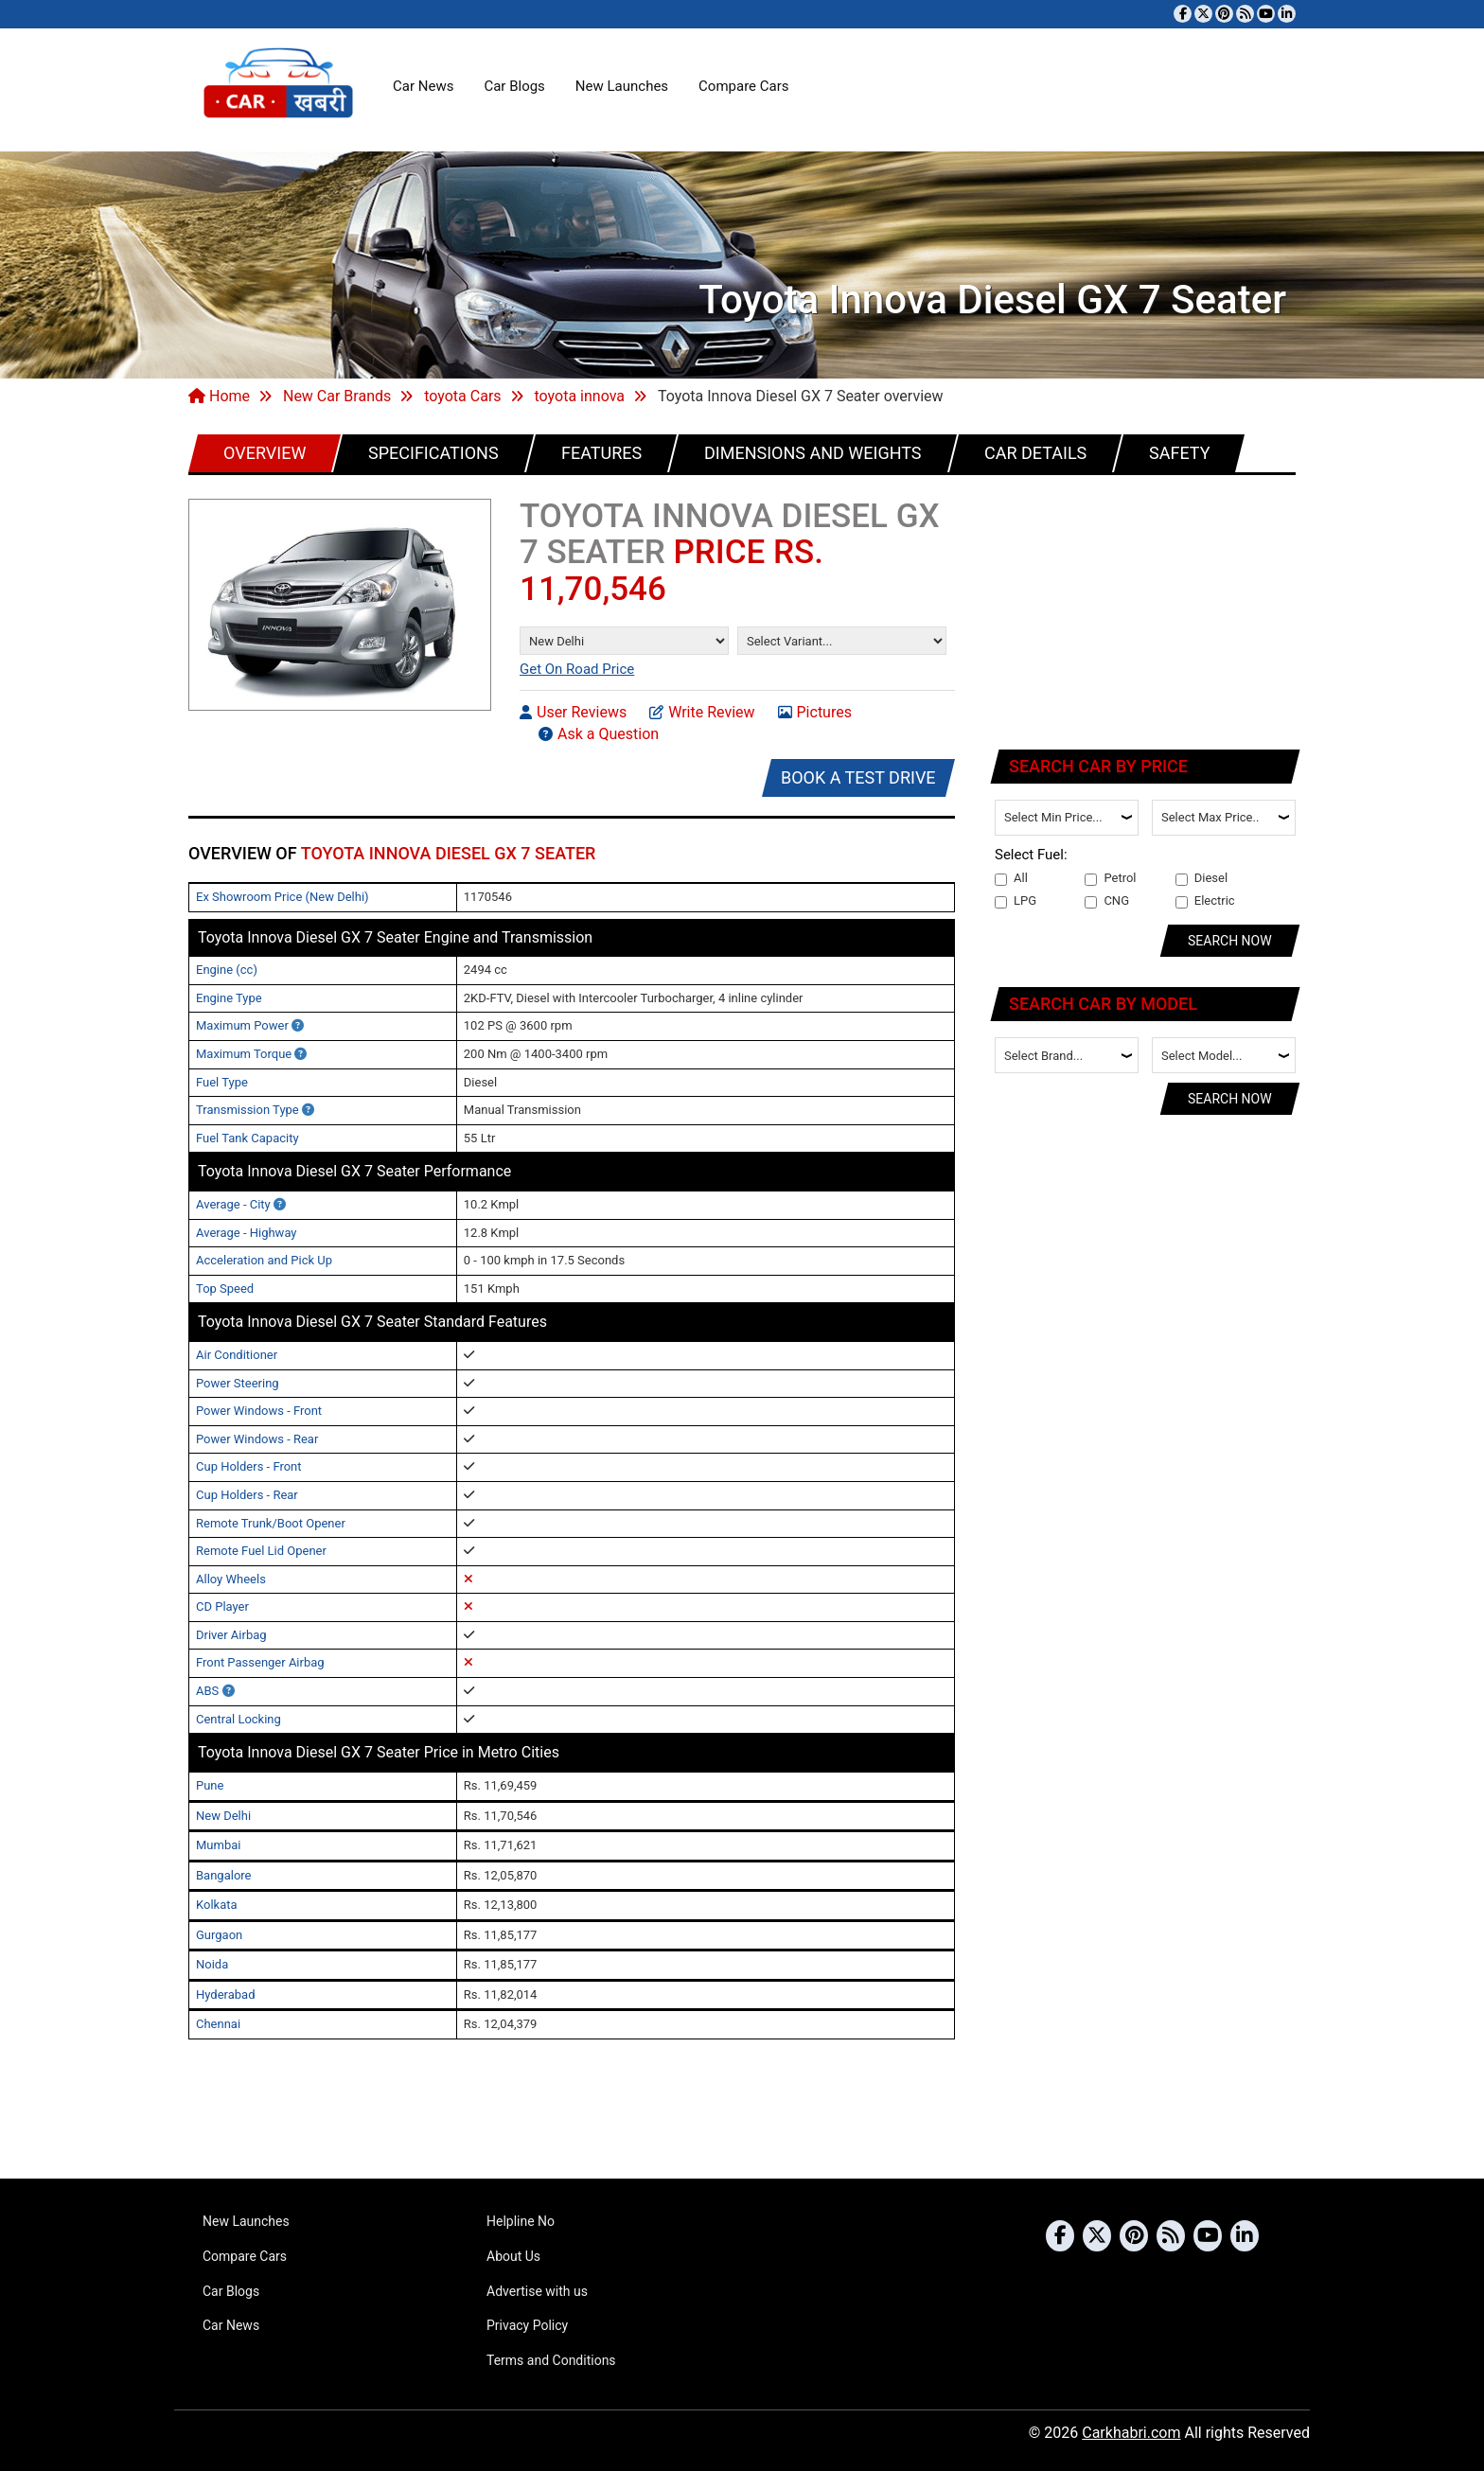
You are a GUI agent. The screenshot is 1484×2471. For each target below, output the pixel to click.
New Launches (621, 86)
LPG (1015, 901)
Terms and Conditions (551, 2360)
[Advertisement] (1146, 608)
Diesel (1201, 878)
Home (219, 396)
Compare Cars (743, 86)
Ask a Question (599, 733)
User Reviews (573, 711)
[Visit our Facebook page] (1183, 14)
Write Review (701, 711)
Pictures (815, 711)
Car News (423, 86)
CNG (1107, 901)
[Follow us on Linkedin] (1287, 14)
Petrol (1110, 878)
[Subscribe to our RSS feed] (1245, 14)
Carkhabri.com (1131, 2433)
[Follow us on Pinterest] (1224, 14)
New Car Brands (337, 396)
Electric (1205, 901)
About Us (513, 2256)
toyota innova (580, 396)
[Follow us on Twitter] (1203, 14)
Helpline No (520, 2221)
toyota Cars (462, 396)
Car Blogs (514, 86)
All (1011, 878)
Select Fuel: (1031, 854)
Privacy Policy (527, 2325)
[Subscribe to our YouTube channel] (1266, 14)
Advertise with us (537, 2291)
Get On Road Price (577, 669)
